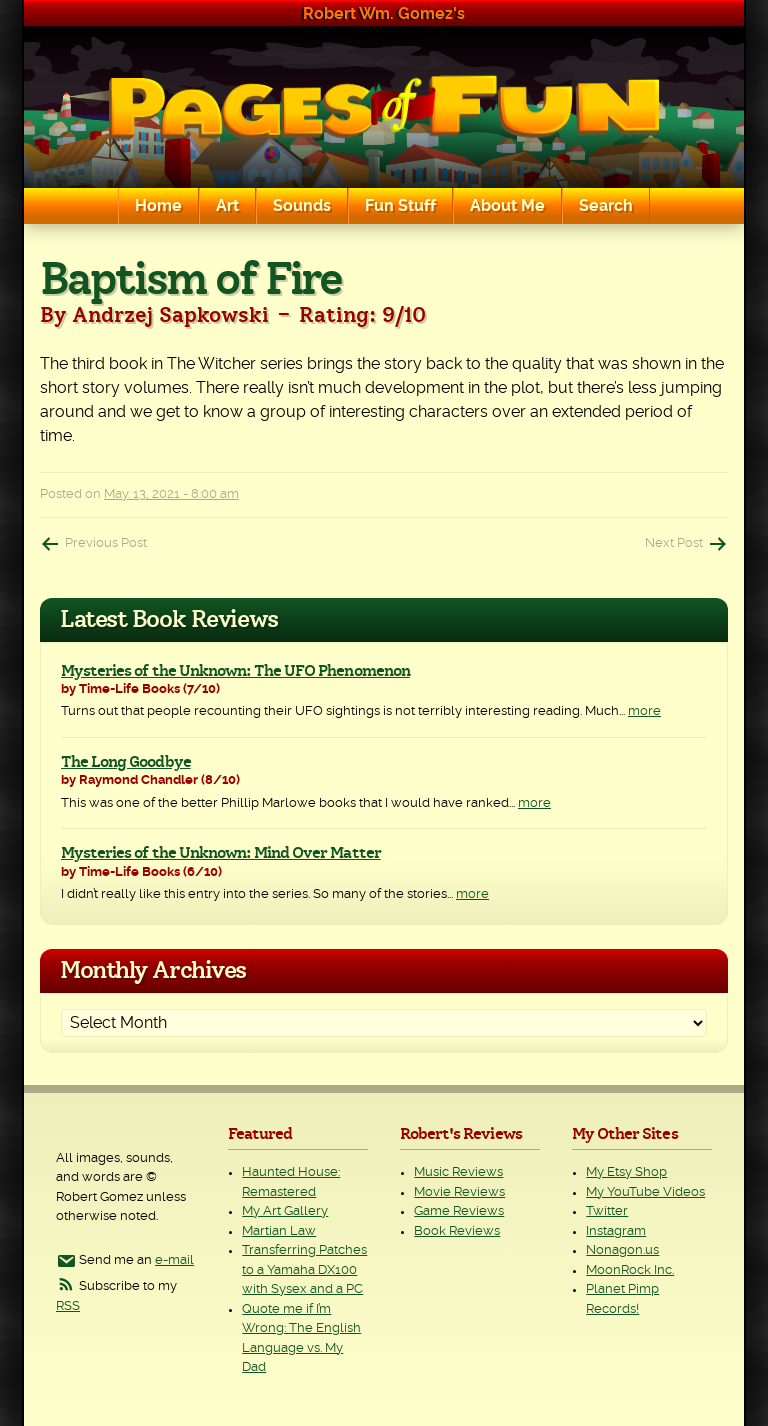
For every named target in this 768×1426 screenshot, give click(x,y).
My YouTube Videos (645, 1192)
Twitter (607, 1211)
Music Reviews (458, 1172)
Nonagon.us (622, 1250)
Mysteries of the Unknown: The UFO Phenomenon (235, 671)
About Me (507, 206)
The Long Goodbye (126, 762)
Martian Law (279, 1231)
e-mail (174, 1260)
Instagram (616, 1231)
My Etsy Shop (626, 1172)
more (644, 711)
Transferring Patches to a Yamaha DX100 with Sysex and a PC (304, 1270)
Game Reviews (459, 1211)
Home (158, 206)
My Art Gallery (285, 1211)
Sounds (302, 206)
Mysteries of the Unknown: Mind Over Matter (221, 853)
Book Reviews (457, 1231)
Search (606, 206)
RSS (68, 1306)
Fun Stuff (400, 206)
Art (227, 206)
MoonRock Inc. (630, 1270)
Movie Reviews (459, 1192)
